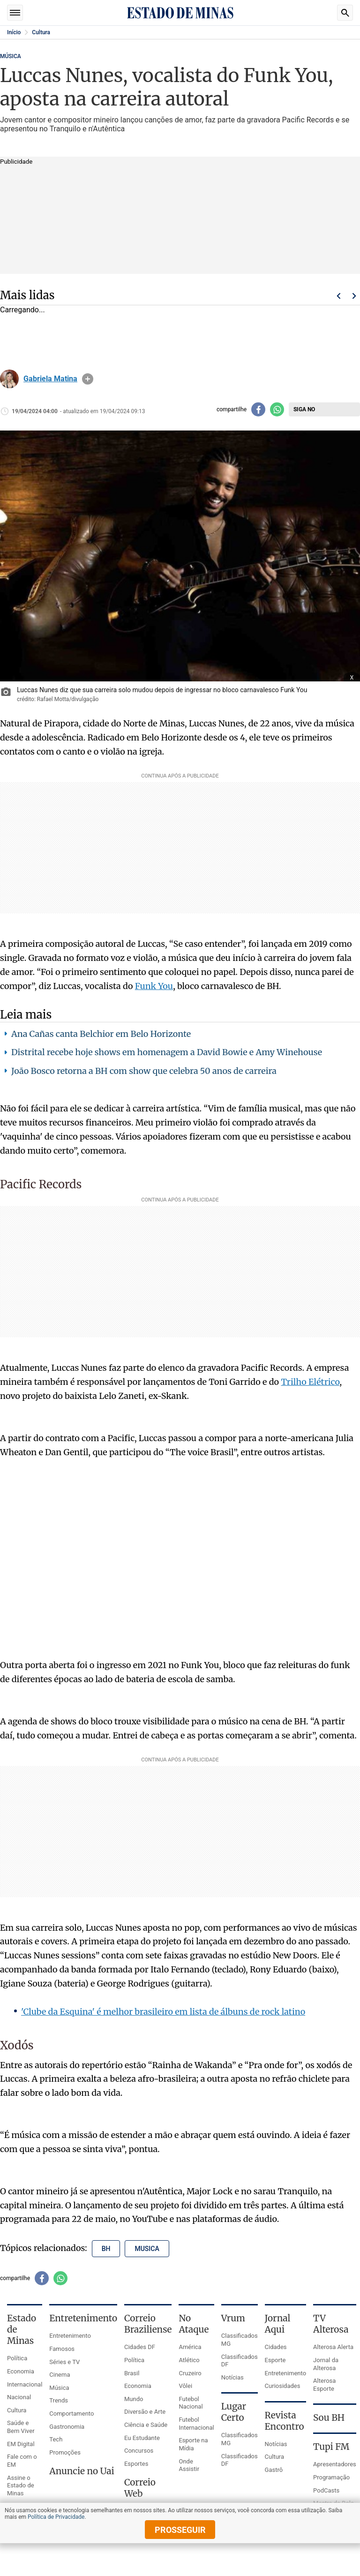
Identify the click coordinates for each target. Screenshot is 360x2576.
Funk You (154, 986)
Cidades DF (139, 2346)
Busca (345, 13)
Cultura (41, 32)
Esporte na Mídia (193, 2444)
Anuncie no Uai (81, 2471)
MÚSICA (10, 56)
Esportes (136, 2463)
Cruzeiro (190, 2373)
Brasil (131, 2373)
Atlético (189, 2360)
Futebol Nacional (190, 2402)
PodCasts (326, 2490)
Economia (20, 2371)
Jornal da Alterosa (325, 2364)
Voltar (338, 296)
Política (17, 2358)
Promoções (65, 2452)
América (190, 2346)
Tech (55, 2439)
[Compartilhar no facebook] (258, 409)
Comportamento (71, 2413)
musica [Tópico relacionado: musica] (147, 2248)
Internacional (24, 2384)
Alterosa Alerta (333, 2346)
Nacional (19, 2397)
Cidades (276, 2346)
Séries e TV (64, 2361)
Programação (331, 2477)
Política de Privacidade (56, 2517)
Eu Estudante (142, 2437)
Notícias (232, 2377)
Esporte (275, 2360)
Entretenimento (70, 2335)
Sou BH (329, 2417)
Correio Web (140, 2488)
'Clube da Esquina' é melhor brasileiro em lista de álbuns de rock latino (163, 2011)
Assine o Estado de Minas (20, 2485)
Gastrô (274, 2469)
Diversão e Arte (144, 2411)
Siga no (304, 409)
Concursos (138, 2450)
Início (14, 32)
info (87, 379)
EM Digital (21, 2444)
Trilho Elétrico (310, 1381)
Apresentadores (334, 2464)
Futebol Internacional (196, 2423)
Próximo (354, 296)
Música (59, 2387)
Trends (58, 2400)
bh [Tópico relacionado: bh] (106, 2248)
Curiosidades (282, 2385)
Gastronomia (66, 2426)
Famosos (62, 2348)
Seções (15, 12)
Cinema (59, 2374)
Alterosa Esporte (324, 2384)
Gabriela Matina (50, 379)
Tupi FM (331, 2446)
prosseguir (180, 2530)
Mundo (133, 2398)
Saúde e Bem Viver (21, 2426)
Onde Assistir (189, 2465)
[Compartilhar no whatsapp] (277, 409)
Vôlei (185, 2385)
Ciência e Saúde (145, 2424)
